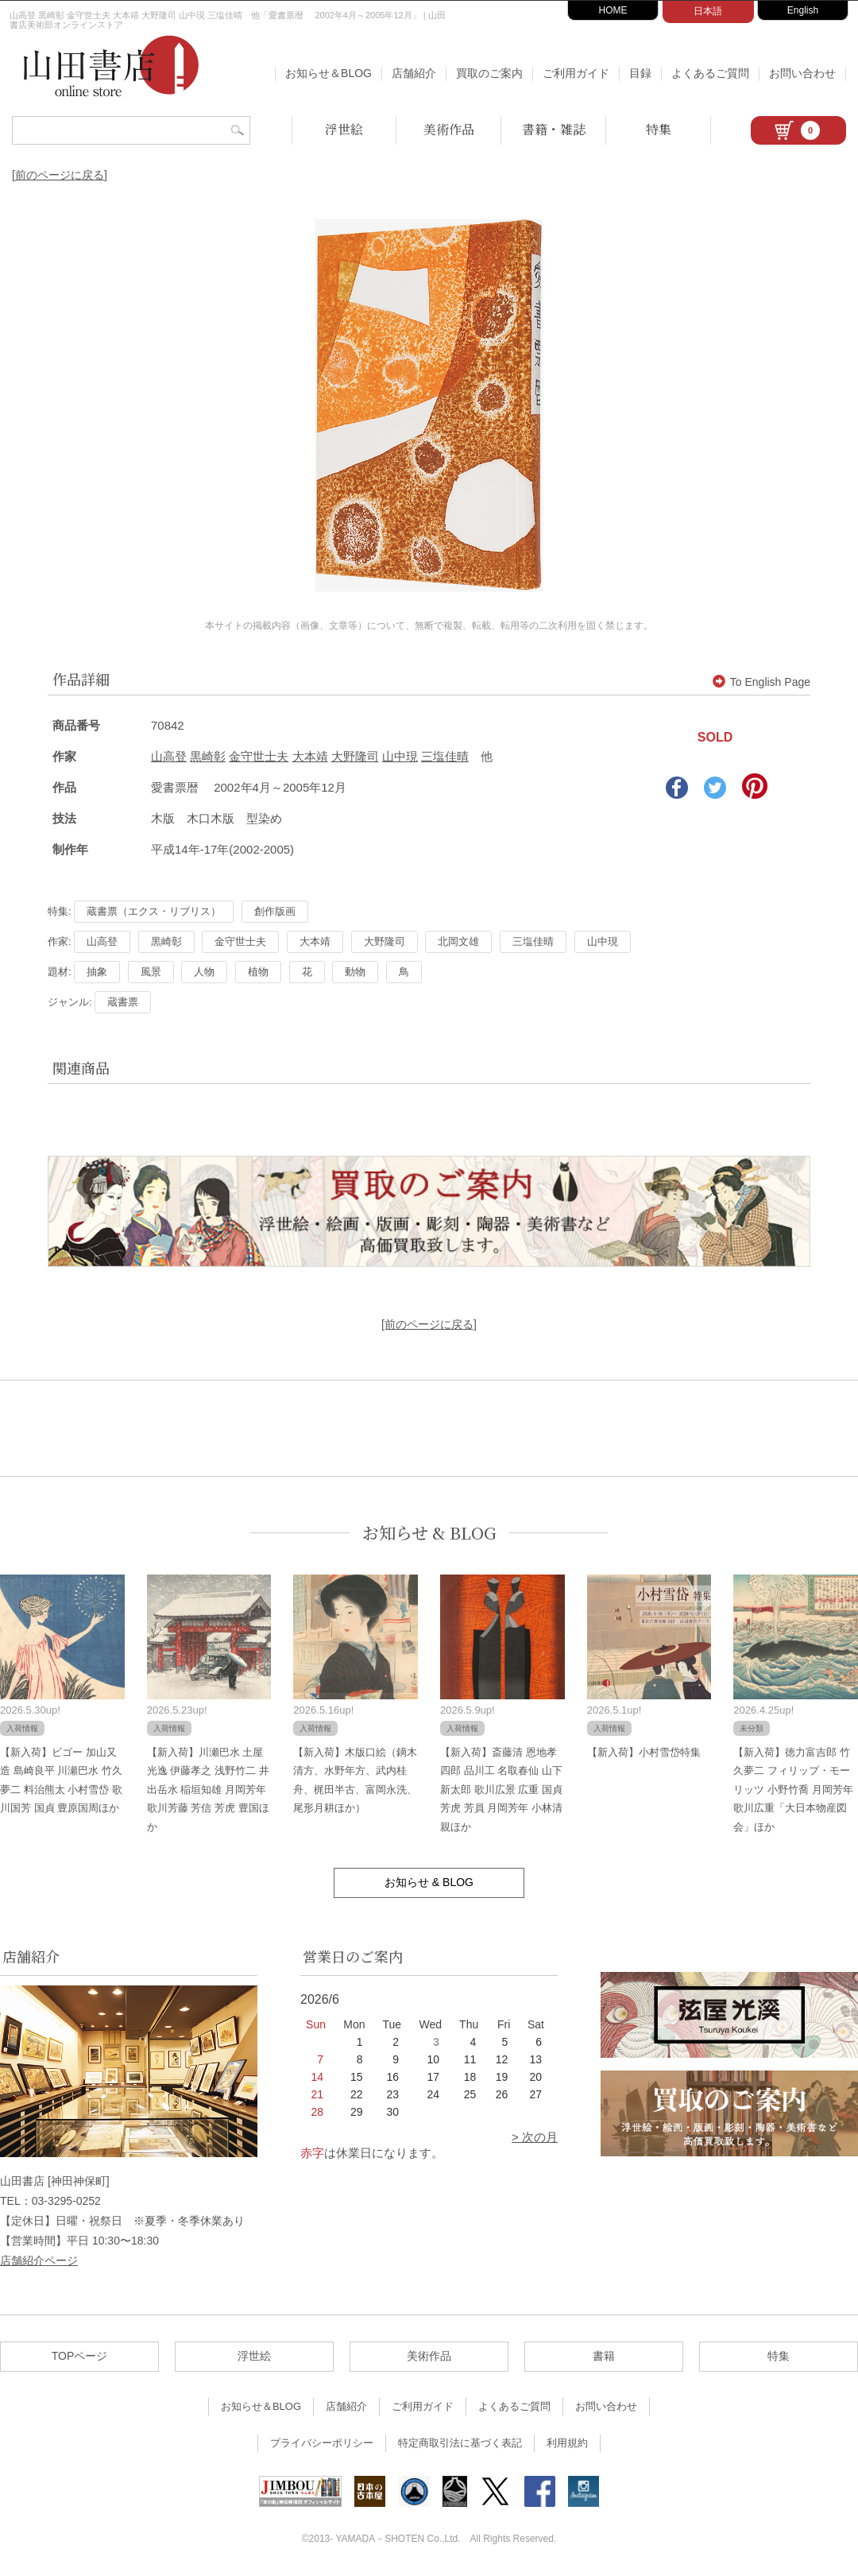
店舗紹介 (414, 73)
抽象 (97, 972)
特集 (658, 129)
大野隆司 (355, 756)
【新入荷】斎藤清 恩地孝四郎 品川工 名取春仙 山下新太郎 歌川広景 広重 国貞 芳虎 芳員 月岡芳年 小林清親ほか (501, 1789)
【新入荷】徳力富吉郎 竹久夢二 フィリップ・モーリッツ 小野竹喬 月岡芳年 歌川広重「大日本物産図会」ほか (792, 1789)
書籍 (604, 2355)
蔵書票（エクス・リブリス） (154, 911)
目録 (640, 73)
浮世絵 (344, 129)
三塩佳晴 (445, 756)
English (802, 10)
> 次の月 (535, 2137)
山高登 (169, 756)
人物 (204, 972)
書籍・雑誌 (554, 129)
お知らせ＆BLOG (328, 73)
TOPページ (80, 2355)
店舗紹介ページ (39, 2260)
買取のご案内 (489, 73)
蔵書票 (122, 1002)
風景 (151, 972)
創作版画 (275, 911)
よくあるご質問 (710, 73)
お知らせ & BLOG (429, 1532)
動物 (355, 972)
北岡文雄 (458, 941)
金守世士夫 (258, 756)
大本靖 (310, 756)
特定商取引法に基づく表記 (460, 2443)
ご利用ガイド (576, 73)
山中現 (400, 756)
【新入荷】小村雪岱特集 (644, 1752)
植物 (258, 972)
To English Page (761, 682)
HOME (613, 10)
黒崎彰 (208, 756)
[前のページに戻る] (59, 175)
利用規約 (567, 2443)
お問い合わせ (802, 73)
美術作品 (448, 129)
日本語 (708, 11)
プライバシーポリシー (321, 2443)
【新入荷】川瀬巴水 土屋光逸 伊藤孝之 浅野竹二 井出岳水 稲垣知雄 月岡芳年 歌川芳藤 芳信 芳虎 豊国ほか (208, 1789)
